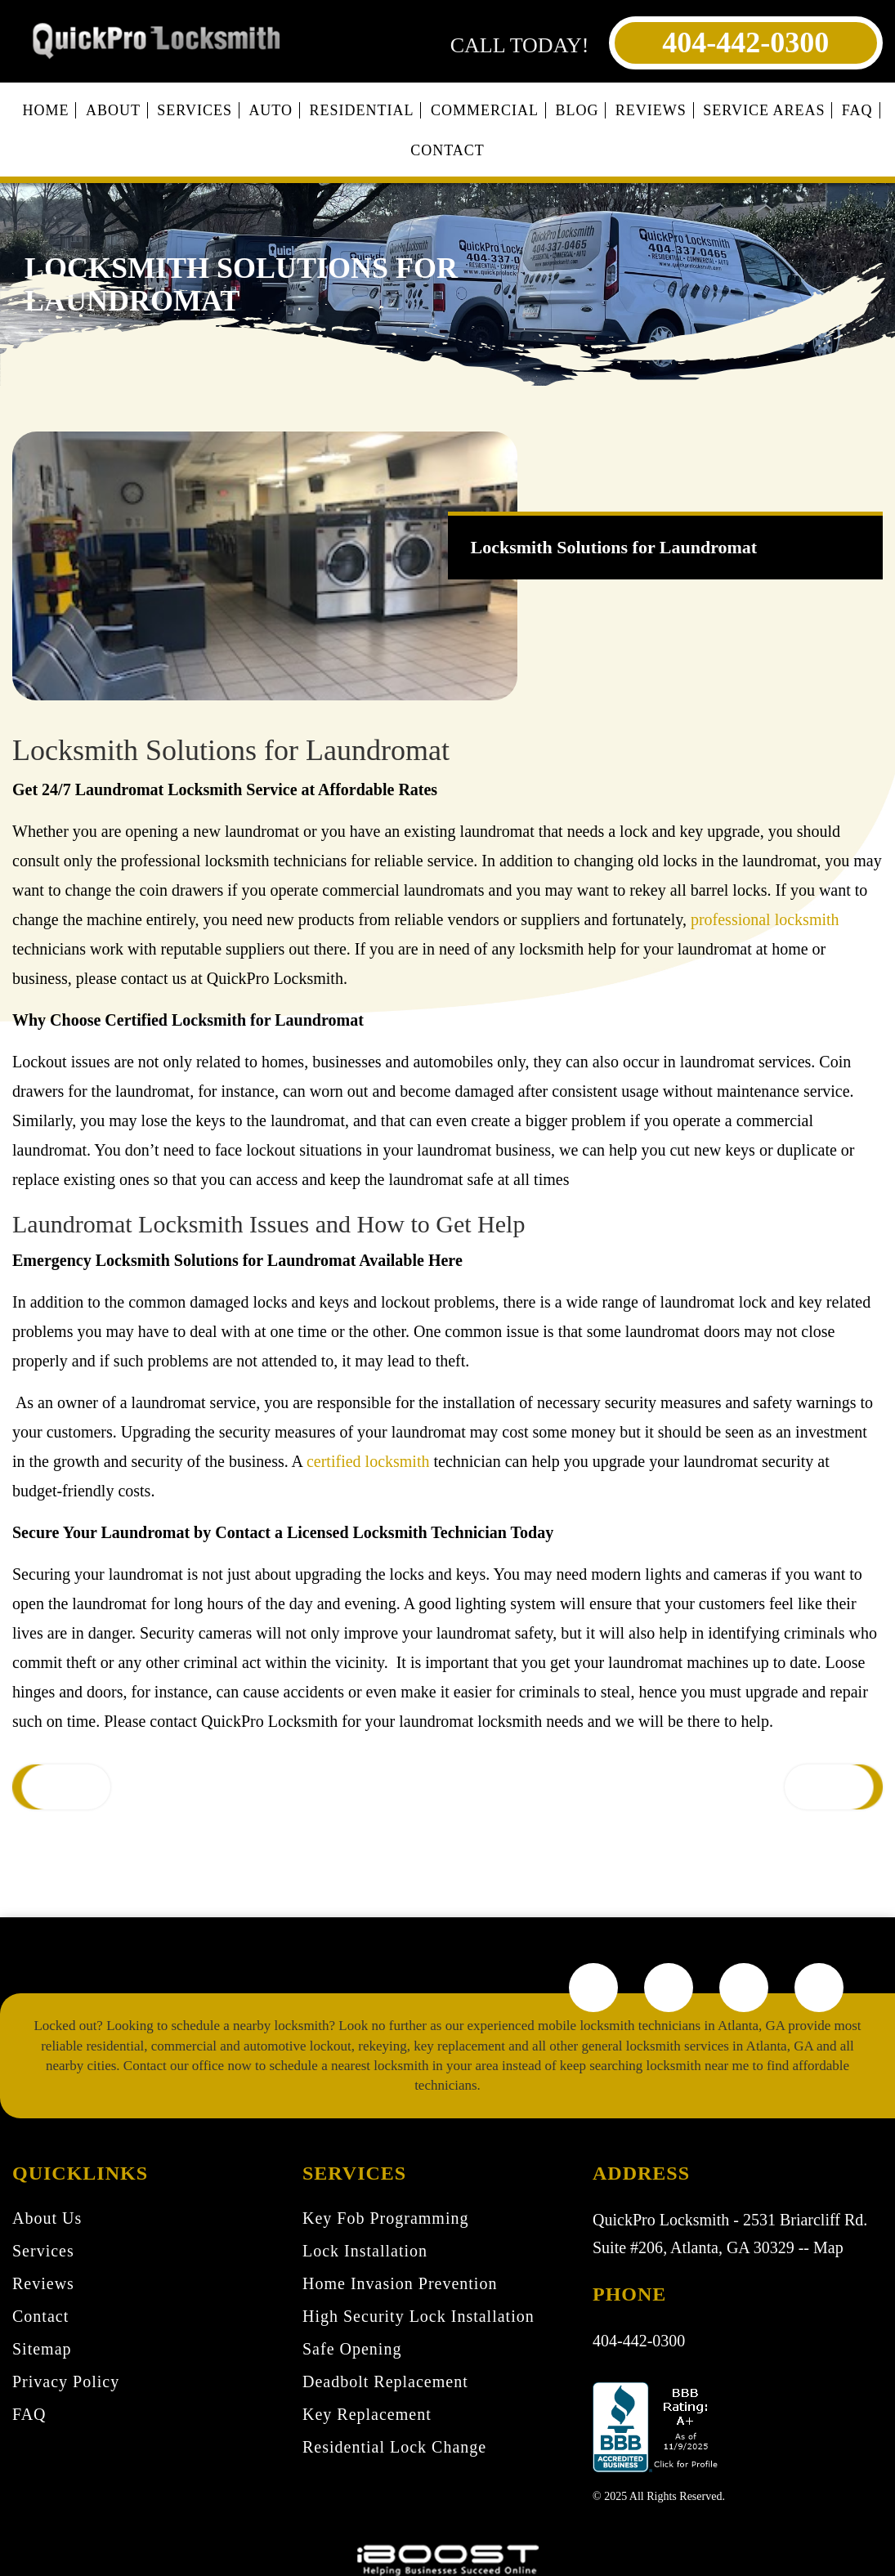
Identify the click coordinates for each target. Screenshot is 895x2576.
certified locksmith (368, 1461)
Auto (270, 110)
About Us (47, 2218)
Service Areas (764, 110)
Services (194, 110)
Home (45, 110)
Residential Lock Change (394, 2447)
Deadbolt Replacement (385, 2381)
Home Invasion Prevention (399, 2283)
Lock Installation (364, 2251)
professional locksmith (765, 919)
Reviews (651, 110)
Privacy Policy (65, 2381)
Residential (362, 110)
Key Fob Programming (385, 2218)
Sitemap (42, 2349)
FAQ (857, 110)
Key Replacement (367, 2414)
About (113, 110)
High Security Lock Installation (418, 2316)
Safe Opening (351, 2349)
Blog (576, 110)
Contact (447, 150)
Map (828, 2247)
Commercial (485, 110)
